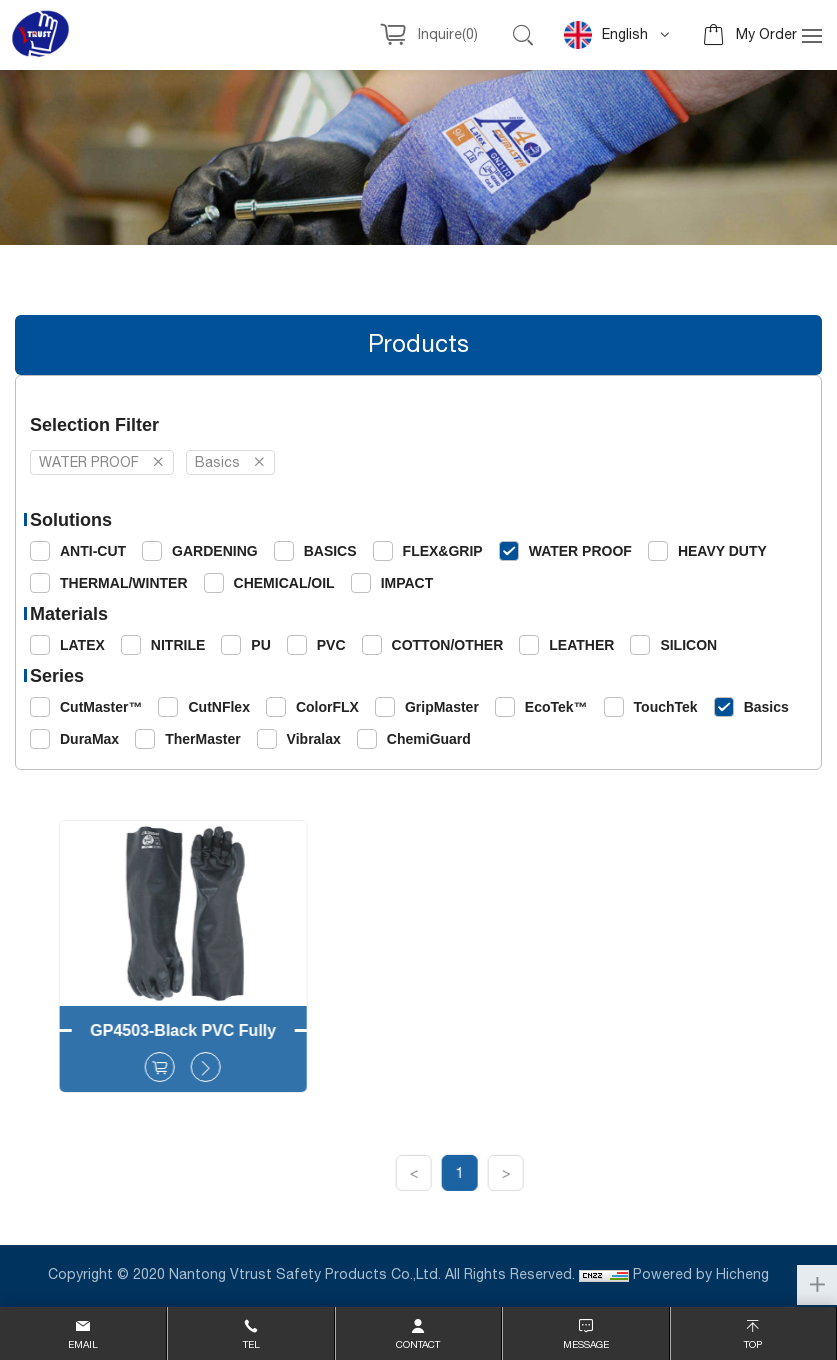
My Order (766, 35)
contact (418, 1345)
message (586, 1345)
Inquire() (448, 35)
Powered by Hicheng (703, 1275)
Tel (251, 1345)
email (83, 1345)
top (753, 1345)
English (606, 35)
